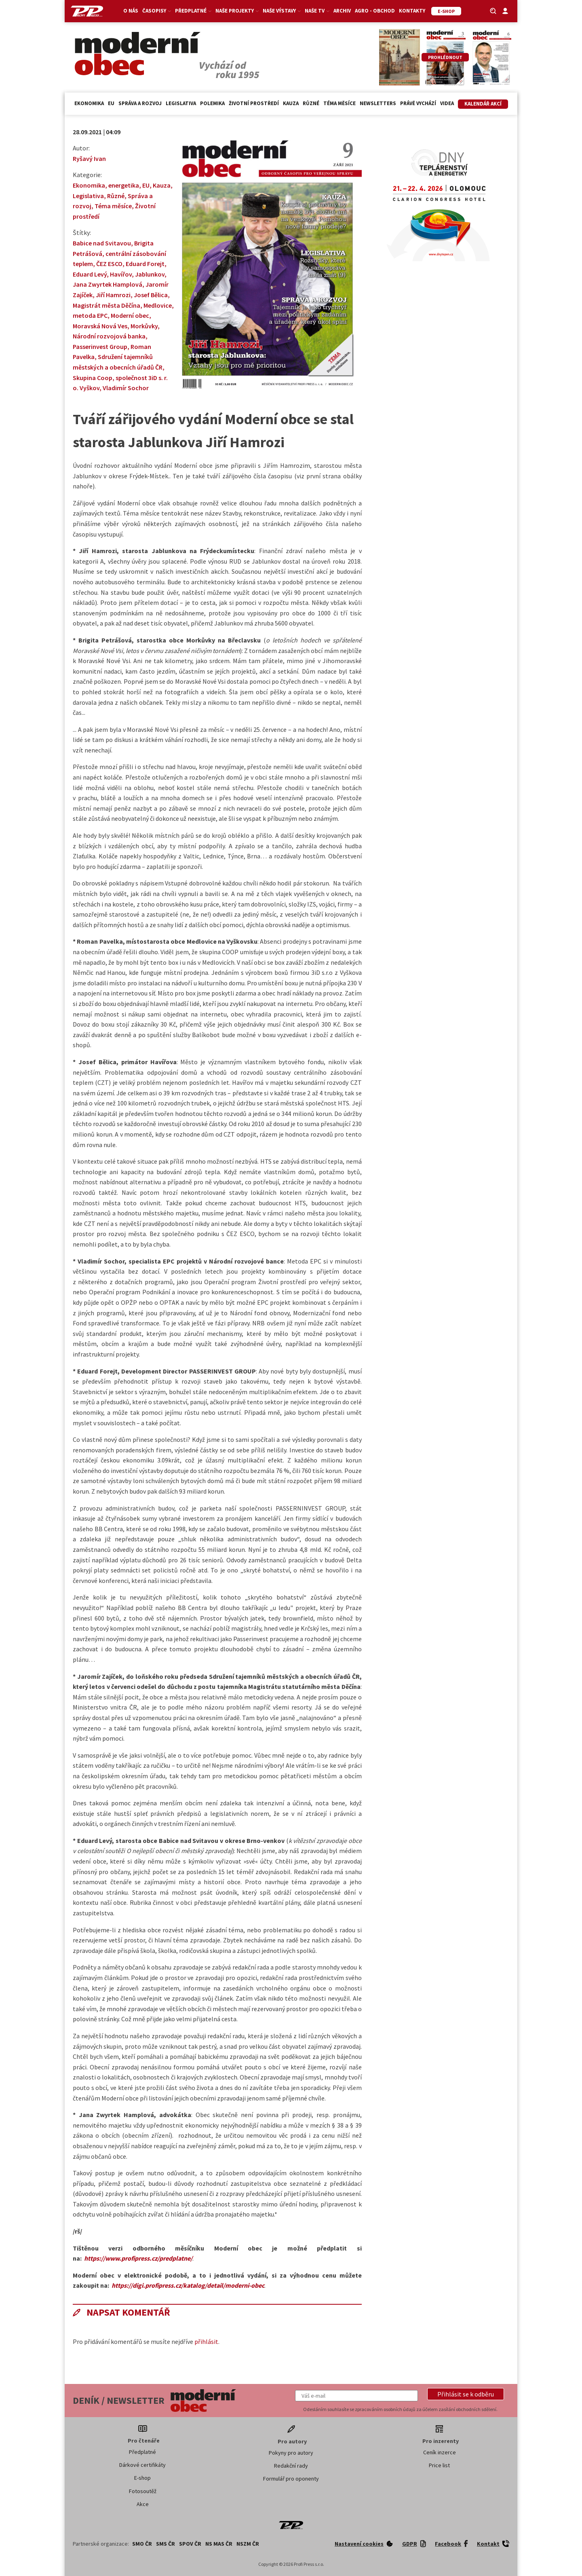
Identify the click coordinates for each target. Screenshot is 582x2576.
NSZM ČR (247, 2543)
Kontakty (412, 10)
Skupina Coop (92, 378)
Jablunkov (149, 274)
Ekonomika (89, 103)
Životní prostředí (254, 103)
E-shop (142, 2477)
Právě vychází (418, 103)
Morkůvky (144, 326)
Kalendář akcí (483, 103)
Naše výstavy (282, 10)
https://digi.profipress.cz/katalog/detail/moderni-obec (188, 2285)
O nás (130, 10)
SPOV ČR (190, 2543)
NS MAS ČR (218, 2543)
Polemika (212, 103)
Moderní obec (130, 315)
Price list (439, 2465)
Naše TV (317, 10)
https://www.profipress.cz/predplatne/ (138, 2258)
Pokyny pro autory (291, 2452)
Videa (447, 103)
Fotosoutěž (142, 2491)
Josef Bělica (151, 295)
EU (111, 103)
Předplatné (193, 10)
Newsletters (378, 103)
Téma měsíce (339, 103)
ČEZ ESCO (109, 264)
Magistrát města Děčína (106, 305)
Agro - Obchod (375, 10)
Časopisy (156, 10)
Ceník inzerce (439, 2452)
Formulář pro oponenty (291, 2478)
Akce (143, 2504)
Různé (311, 103)
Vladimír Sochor (126, 388)
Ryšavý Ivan (89, 158)
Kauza (291, 103)
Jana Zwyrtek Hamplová (107, 284)
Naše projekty (237, 10)
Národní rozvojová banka (109, 336)
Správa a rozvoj (140, 103)
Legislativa (181, 103)
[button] (465, 2394)
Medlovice (157, 305)
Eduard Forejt (145, 264)
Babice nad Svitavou (102, 243)
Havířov (121, 274)
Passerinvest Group (100, 346)
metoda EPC (90, 315)
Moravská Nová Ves (100, 326)
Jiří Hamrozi (113, 295)
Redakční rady (291, 2465)
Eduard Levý (90, 274)
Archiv (342, 10)
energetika (123, 185)
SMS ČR (165, 2543)
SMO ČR (142, 2543)
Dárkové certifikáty (142, 2464)
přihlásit (206, 2341)
